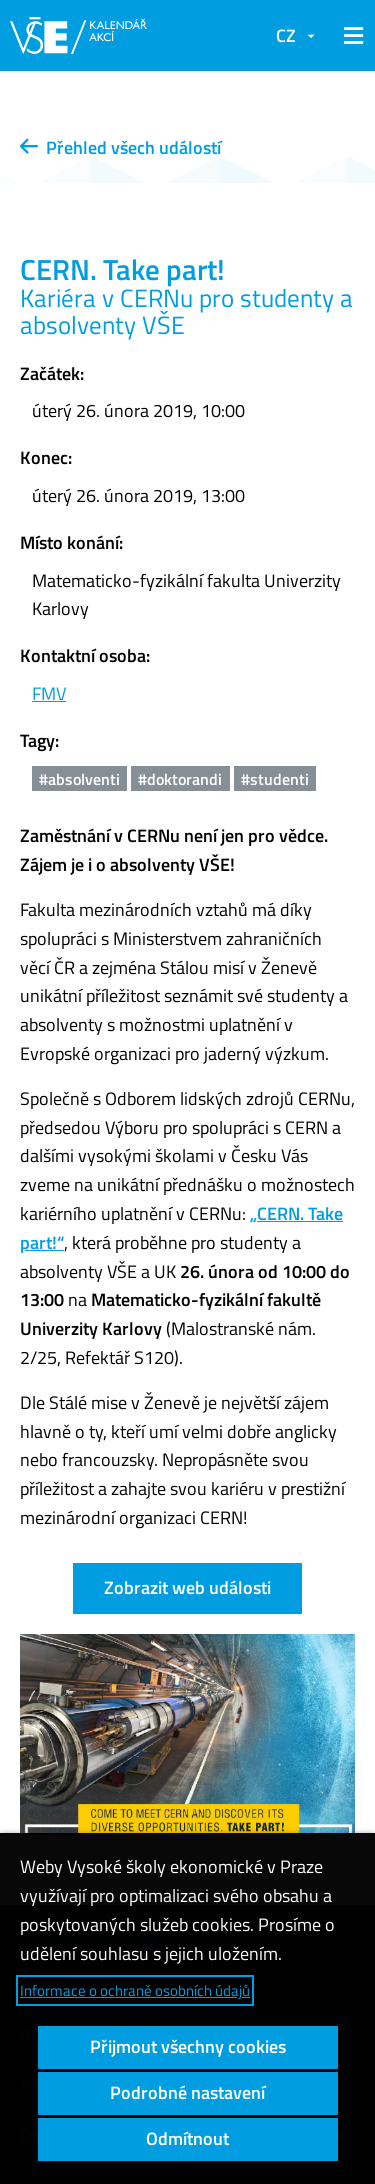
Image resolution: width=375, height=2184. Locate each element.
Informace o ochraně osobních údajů (135, 1990)
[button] (350, 36)
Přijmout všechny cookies (188, 2046)
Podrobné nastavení (187, 2092)
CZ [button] (286, 35)
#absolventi (79, 779)
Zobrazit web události (187, 1587)
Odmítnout (187, 2138)
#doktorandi (180, 779)
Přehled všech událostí (120, 147)
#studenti (275, 779)
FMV (49, 693)
